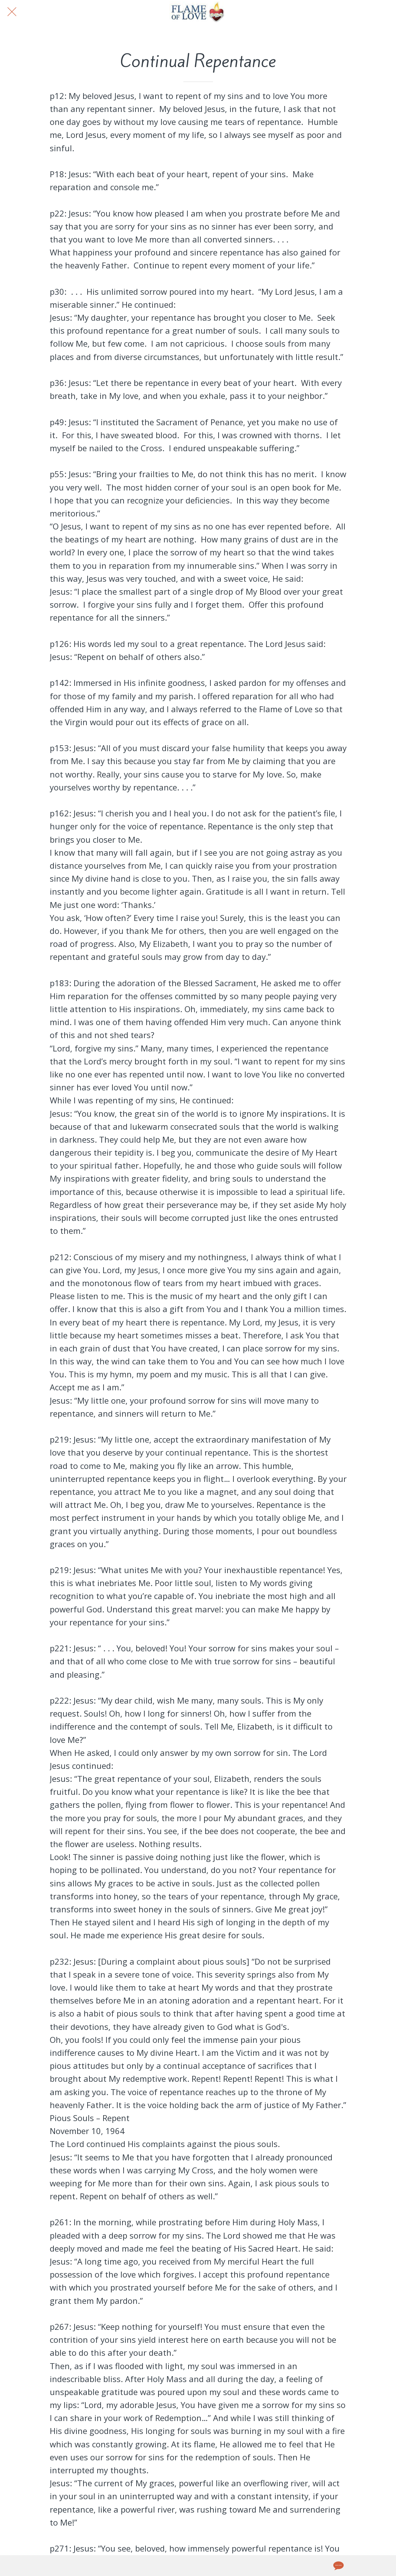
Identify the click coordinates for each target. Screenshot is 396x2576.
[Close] (11, 11)
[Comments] (338, 2566)
